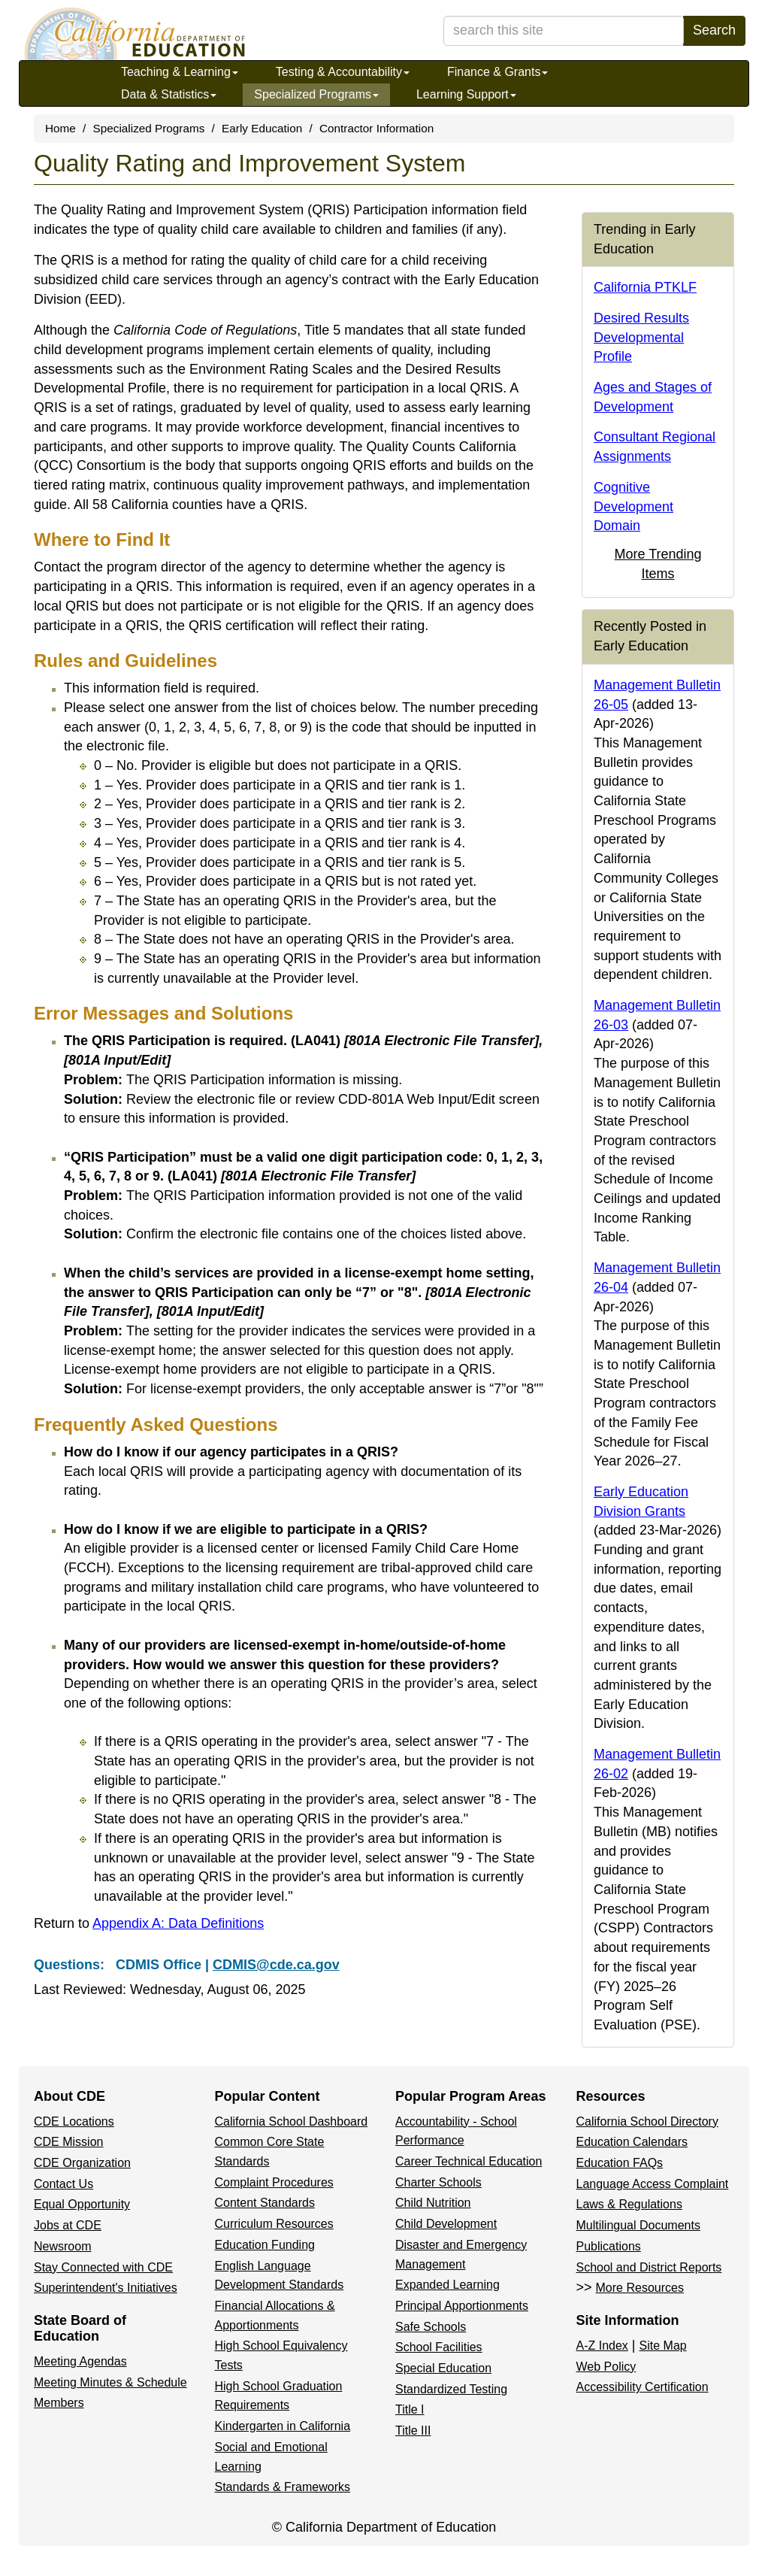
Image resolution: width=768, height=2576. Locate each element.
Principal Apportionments (461, 2305)
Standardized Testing (451, 2389)
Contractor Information (376, 128)
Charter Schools (438, 2182)
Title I (410, 2409)
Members (59, 2402)
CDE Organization (82, 2162)
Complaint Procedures (274, 2182)
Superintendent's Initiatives (105, 2287)
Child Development (446, 2223)
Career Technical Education (468, 2161)
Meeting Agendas (80, 2361)
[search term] (563, 31)
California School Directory (647, 2121)
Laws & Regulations (629, 2204)
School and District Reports (649, 2267)
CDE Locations (74, 2121)
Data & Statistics (168, 94)
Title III (413, 2430)
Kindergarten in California (283, 2426)
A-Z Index (602, 2345)
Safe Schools (430, 2326)
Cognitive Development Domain (633, 506)
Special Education (443, 2368)
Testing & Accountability (343, 71)
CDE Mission (68, 2141)
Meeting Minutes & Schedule (110, 2382)
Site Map (663, 2345)
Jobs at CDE (67, 2225)
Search (714, 30)
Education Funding (265, 2244)
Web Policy (606, 2366)
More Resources (640, 2287)
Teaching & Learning (179, 71)
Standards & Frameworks (283, 2487)
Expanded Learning (447, 2284)
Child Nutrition (432, 2202)
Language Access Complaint (652, 2183)
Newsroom (62, 2246)
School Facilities (438, 2347)
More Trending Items (657, 564)
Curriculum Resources (274, 2223)
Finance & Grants (498, 71)
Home (60, 128)
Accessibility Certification (642, 2387)
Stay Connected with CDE (103, 2267)
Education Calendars (632, 2141)
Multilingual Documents (638, 2225)
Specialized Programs (316, 94)
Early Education (262, 128)
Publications (608, 2246)
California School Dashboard (291, 2121)
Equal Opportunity (82, 2204)
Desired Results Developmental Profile (641, 337)
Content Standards (265, 2202)
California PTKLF (645, 287)
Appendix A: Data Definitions (178, 1923)
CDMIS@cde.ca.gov (276, 1964)
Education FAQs (620, 2162)
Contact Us (63, 2183)
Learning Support (466, 94)
